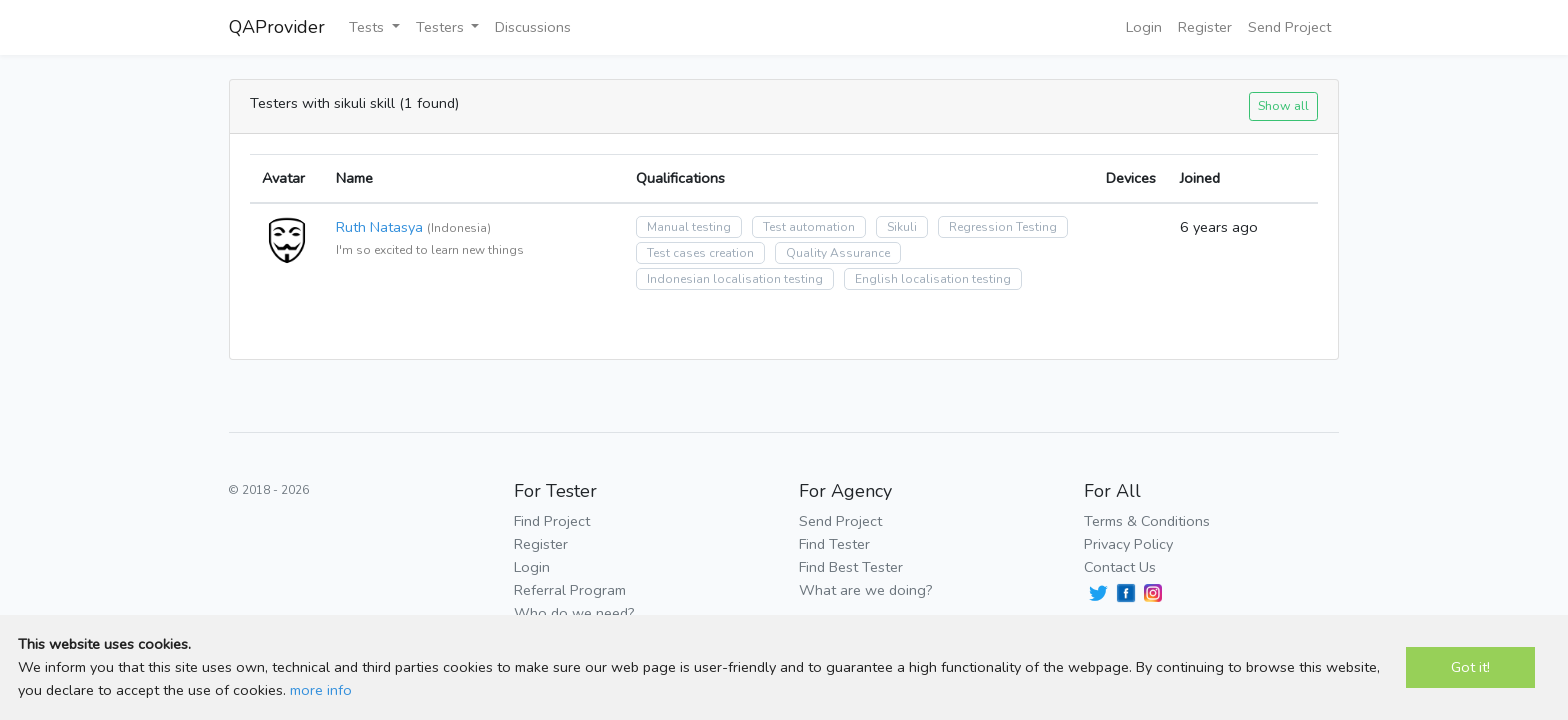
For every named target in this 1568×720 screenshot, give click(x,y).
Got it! (1470, 667)
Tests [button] (368, 27)
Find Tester (834, 544)
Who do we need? (574, 613)
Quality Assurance (838, 253)
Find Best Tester (851, 567)
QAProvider (277, 27)
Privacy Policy (1128, 544)
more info (321, 690)
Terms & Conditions (1147, 521)
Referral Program (570, 590)
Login (1144, 27)
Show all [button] (1283, 105)
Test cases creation (700, 253)
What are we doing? (866, 590)
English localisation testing (933, 279)
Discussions (533, 27)
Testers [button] (442, 27)
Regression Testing (1003, 227)
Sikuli (902, 227)
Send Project (1289, 27)
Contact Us (1120, 567)
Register (1205, 27)
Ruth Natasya (379, 227)
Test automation (809, 227)
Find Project (552, 521)
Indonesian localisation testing (735, 279)
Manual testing (689, 227)
